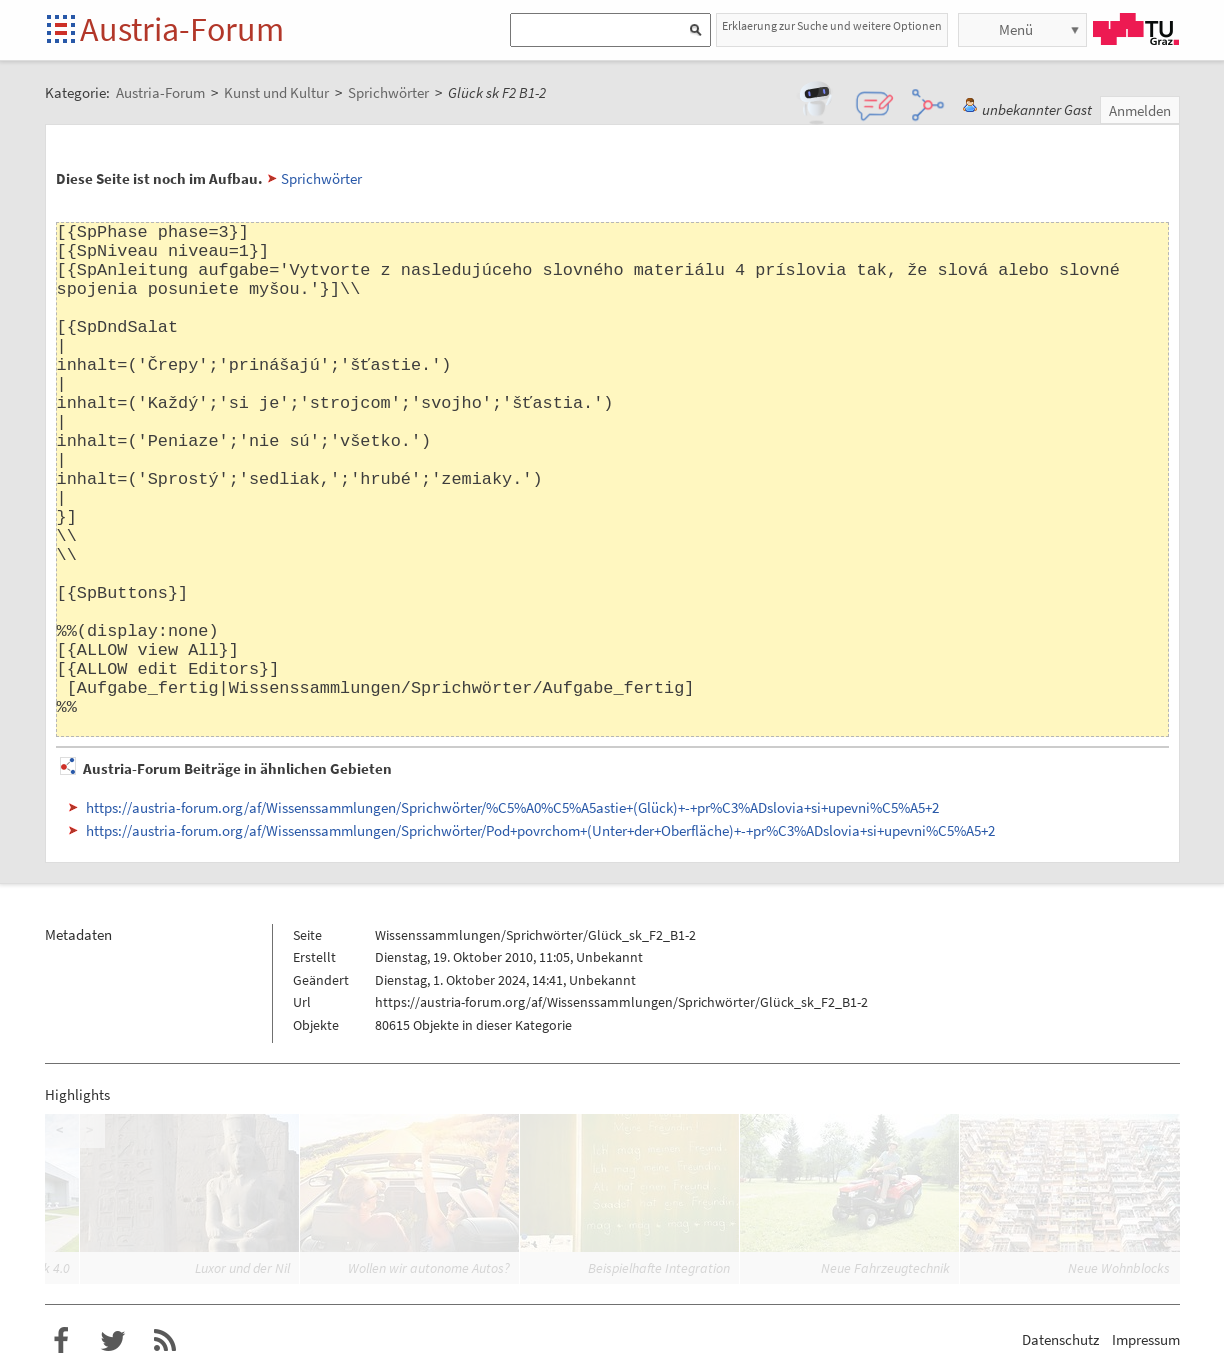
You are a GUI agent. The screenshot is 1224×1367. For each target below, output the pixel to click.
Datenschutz (1060, 1339)
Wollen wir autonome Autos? (429, 1268)
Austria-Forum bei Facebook (61, 1341)
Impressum (1146, 1339)
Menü (1016, 29)
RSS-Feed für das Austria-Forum (165, 1341)
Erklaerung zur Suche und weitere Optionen (832, 25)
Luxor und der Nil (242, 1268)
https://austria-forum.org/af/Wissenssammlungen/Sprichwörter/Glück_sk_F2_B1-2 (621, 1002)
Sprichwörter (321, 178)
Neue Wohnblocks (1119, 1268)
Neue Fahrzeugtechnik (885, 1268)
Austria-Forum (182, 29)
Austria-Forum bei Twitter (113, 1341)
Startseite (62, 30)
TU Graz (1136, 29)
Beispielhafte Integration (659, 1268)
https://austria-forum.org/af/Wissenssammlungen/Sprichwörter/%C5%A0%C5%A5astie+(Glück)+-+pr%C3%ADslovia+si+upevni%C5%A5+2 (512, 807)
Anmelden (1140, 110)
